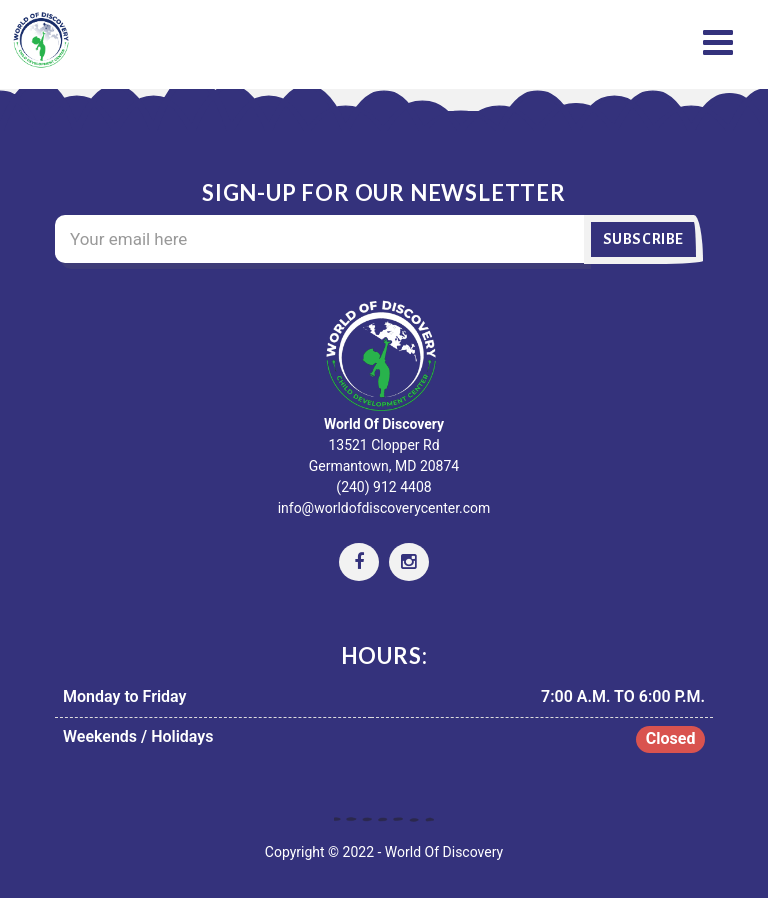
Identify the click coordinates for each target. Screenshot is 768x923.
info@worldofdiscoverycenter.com (384, 508)
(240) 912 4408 (383, 487)
